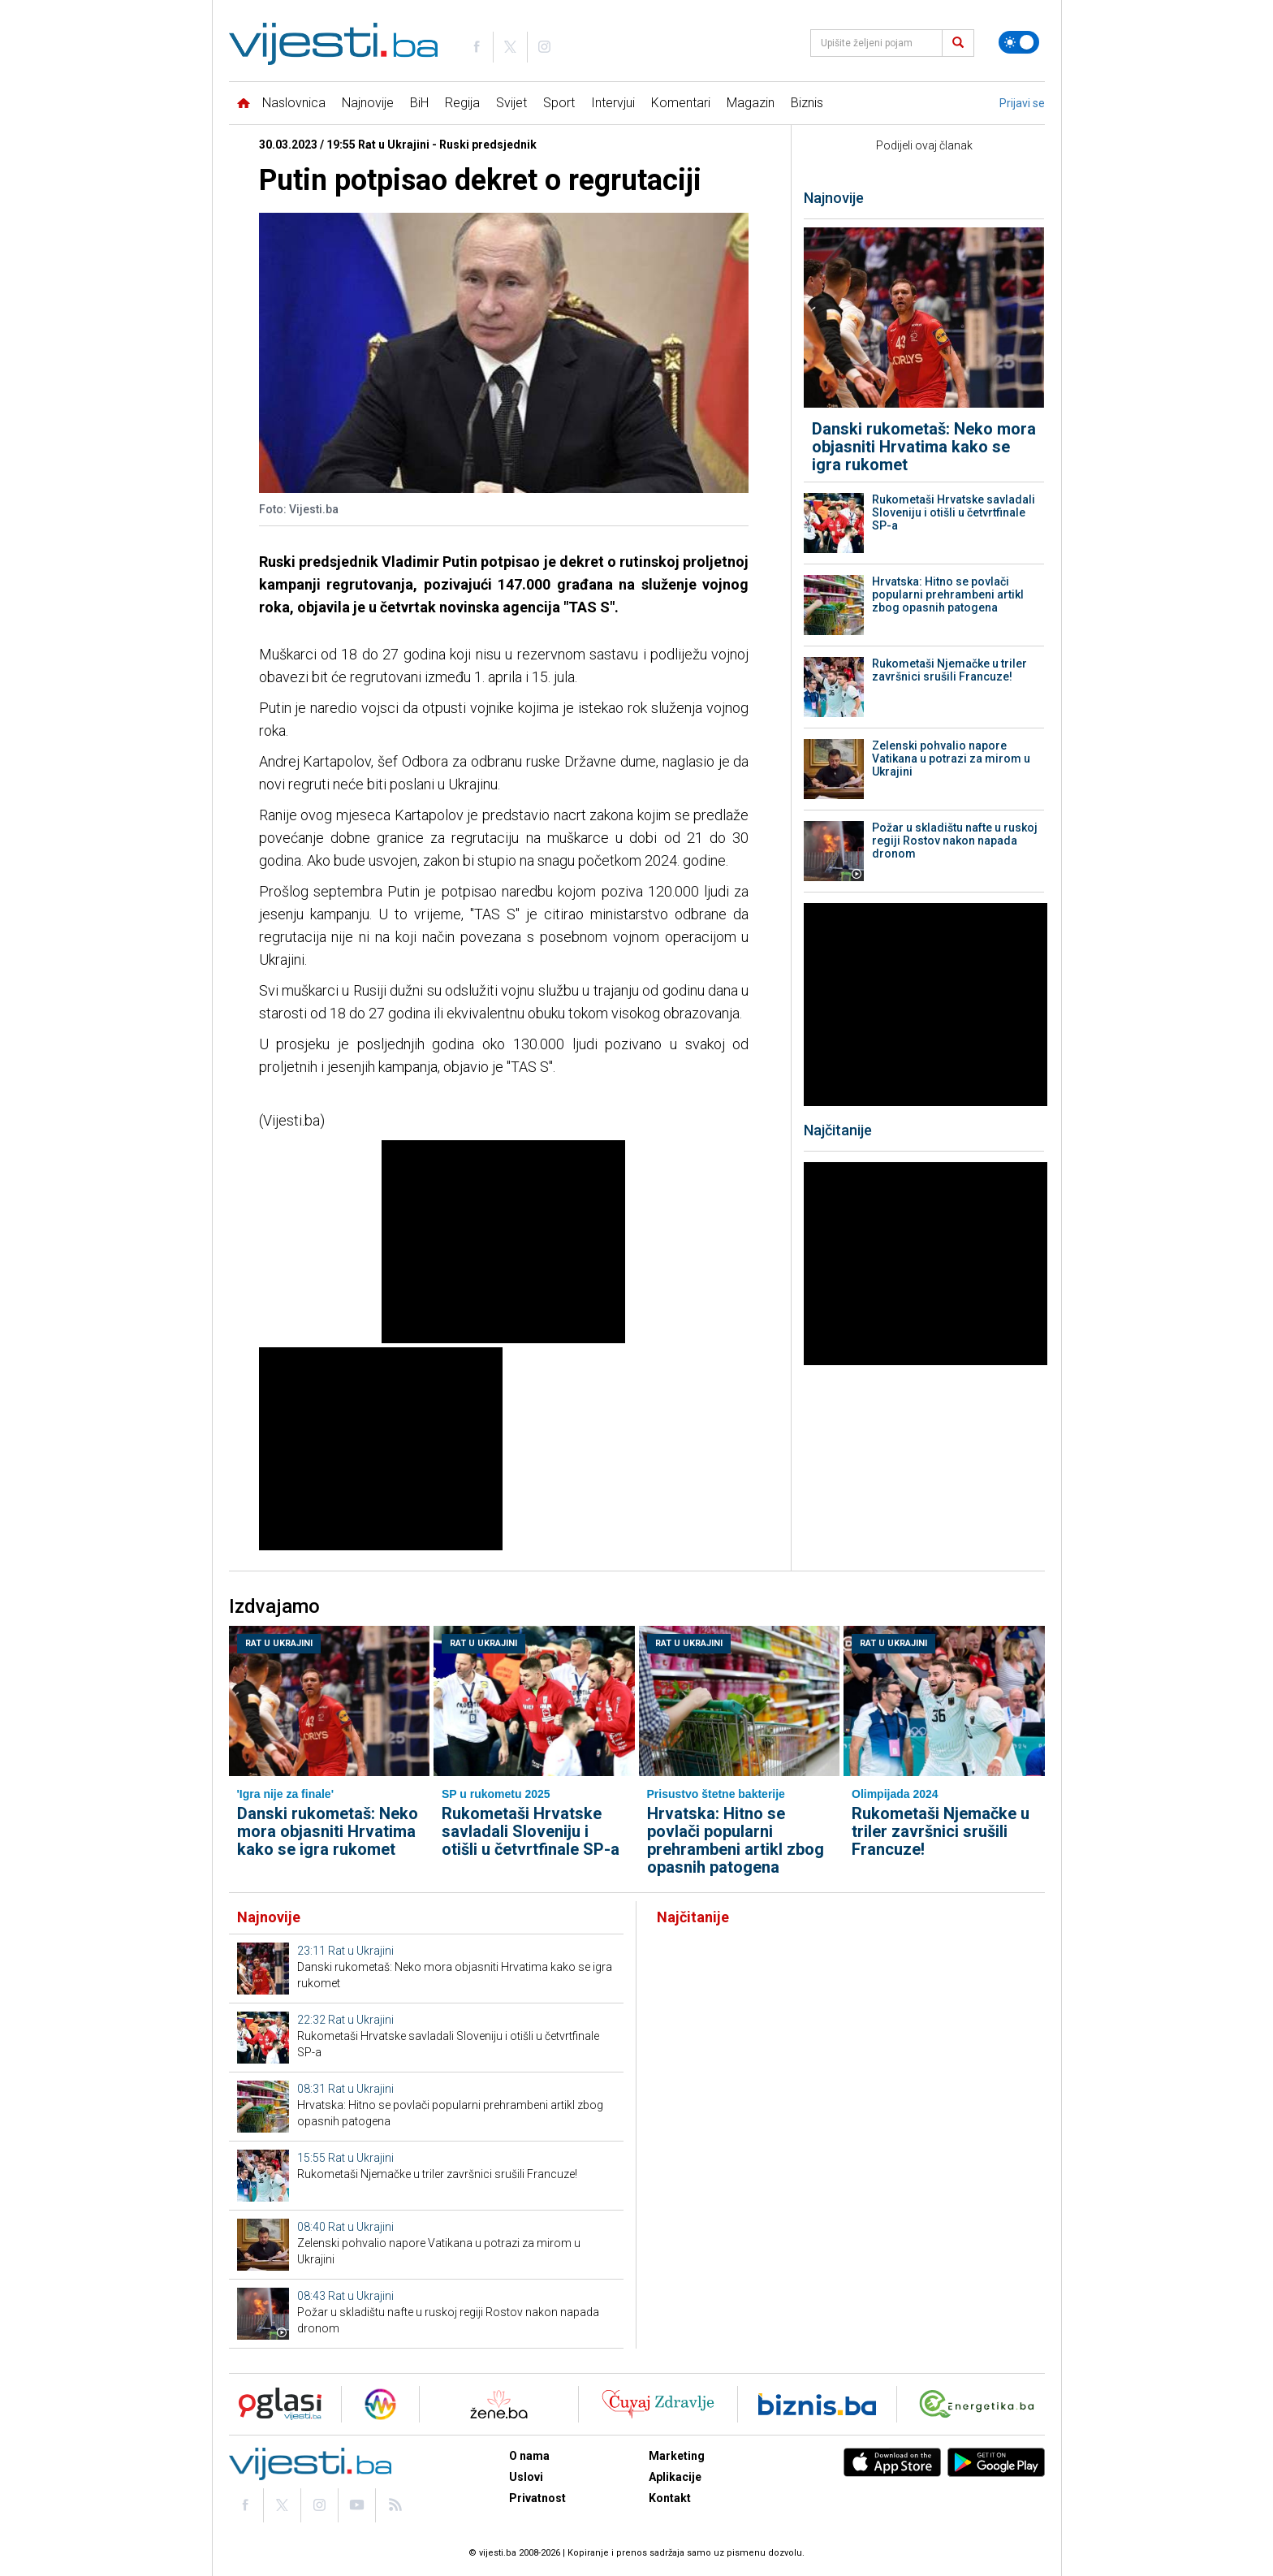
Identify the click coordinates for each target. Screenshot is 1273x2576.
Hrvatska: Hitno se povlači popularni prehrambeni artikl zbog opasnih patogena (948, 594)
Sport (559, 102)
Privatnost (537, 2498)
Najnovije (368, 102)
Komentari (680, 102)
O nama (529, 2455)
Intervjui (613, 102)
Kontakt (670, 2498)
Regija (462, 102)
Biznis (807, 102)
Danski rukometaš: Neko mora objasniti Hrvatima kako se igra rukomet (924, 446)
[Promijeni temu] (1019, 42)
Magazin (751, 102)
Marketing (677, 2455)
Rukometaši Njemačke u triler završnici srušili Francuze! (949, 670)
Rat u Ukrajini (279, 1643)
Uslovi (526, 2476)
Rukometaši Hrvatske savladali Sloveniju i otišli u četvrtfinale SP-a (953, 512)
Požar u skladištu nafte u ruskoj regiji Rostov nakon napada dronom (955, 840)
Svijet (511, 102)
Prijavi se (1022, 103)
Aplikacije (675, 2476)
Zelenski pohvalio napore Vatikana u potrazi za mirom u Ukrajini (951, 758)
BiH (419, 102)
